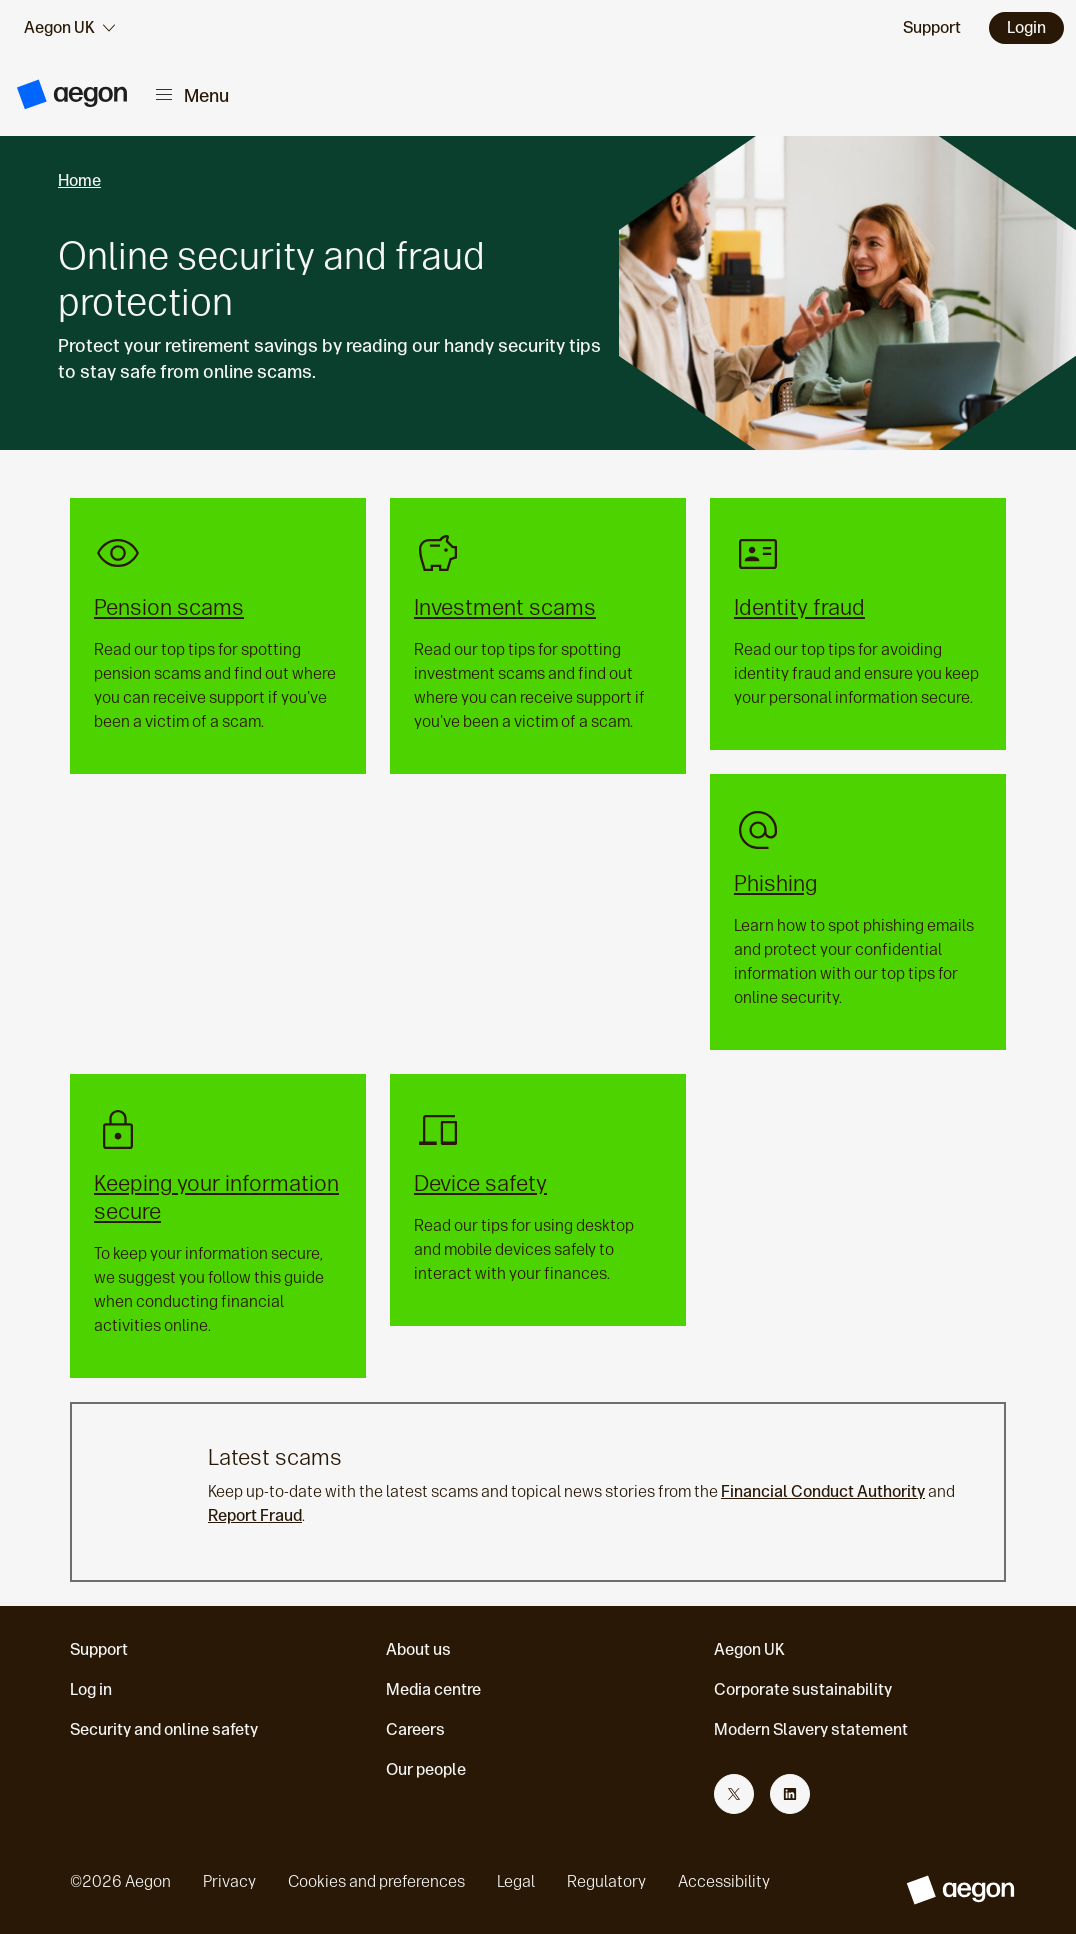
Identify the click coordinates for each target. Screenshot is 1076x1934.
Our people (426, 1769)
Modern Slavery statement (811, 1729)
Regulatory (606, 1881)
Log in (91, 1689)
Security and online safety (164, 1729)
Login (1026, 27)
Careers (415, 1729)
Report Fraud (255, 1515)
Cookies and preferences (376, 1881)
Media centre (433, 1689)
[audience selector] (69, 28)
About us (418, 1649)
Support (99, 1649)
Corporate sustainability (803, 1689)
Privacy (229, 1881)
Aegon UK (749, 1649)
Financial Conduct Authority (823, 1491)
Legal (516, 1881)
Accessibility (724, 1881)
